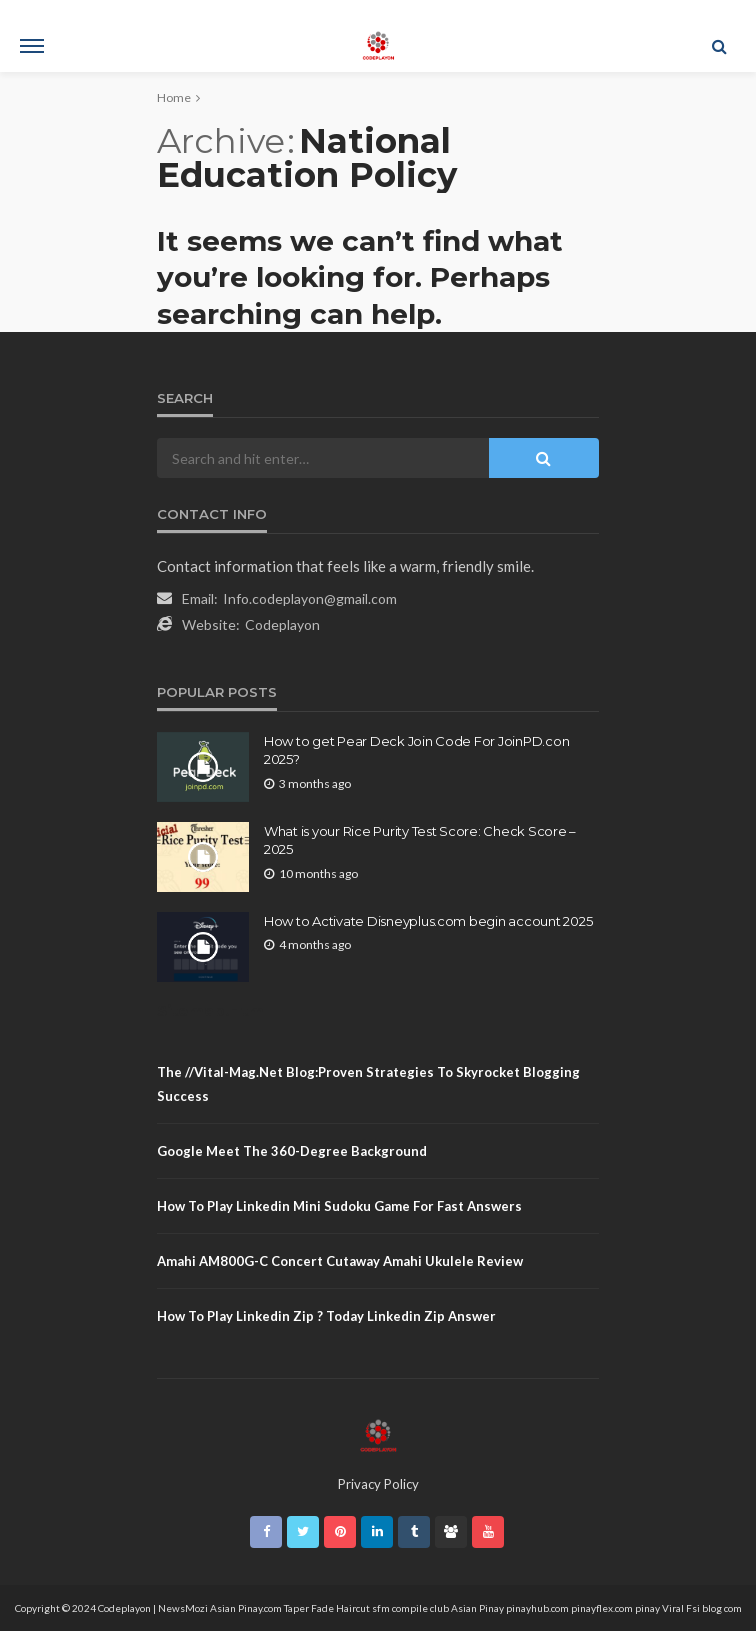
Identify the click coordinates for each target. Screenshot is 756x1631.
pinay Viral (660, 1608)
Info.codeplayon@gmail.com (310, 598)
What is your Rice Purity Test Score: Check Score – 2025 (420, 840)
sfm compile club (410, 1608)
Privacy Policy (378, 1484)
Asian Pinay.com (246, 1608)
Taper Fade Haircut (327, 1608)
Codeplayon (282, 624)
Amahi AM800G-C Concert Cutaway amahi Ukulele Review (340, 1261)
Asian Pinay (477, 1608)
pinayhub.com (537, 1608)
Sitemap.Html (212, 1010)
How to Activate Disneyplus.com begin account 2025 (428, 921)
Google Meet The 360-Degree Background (292, 1151)
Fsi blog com (714, 1608)
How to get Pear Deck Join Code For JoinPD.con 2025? (416, 750)
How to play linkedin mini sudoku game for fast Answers (339, 1206)
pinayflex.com (602, 1608)
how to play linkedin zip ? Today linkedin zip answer (326, 1316)
